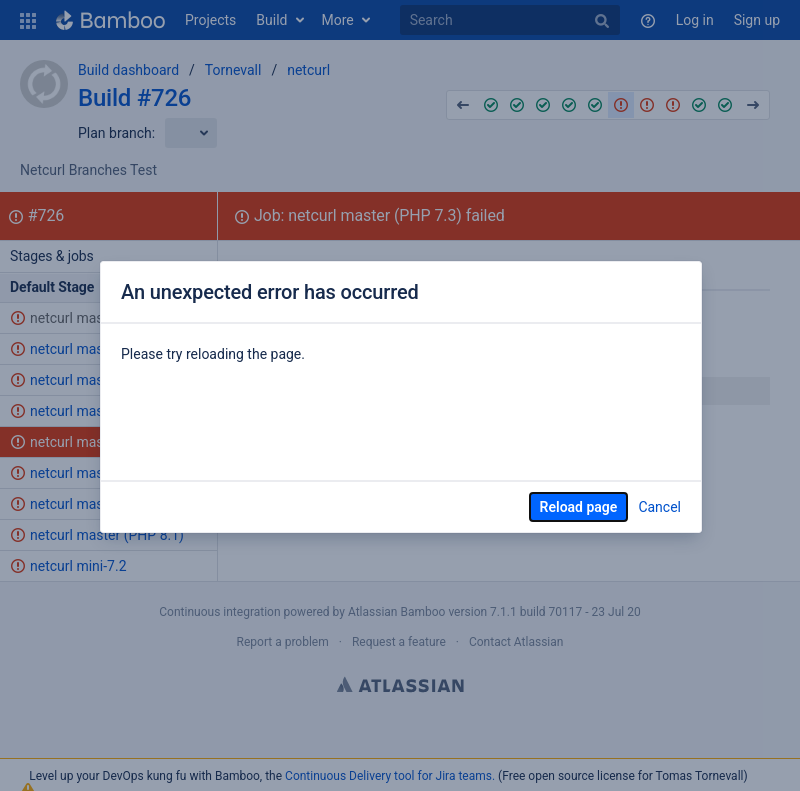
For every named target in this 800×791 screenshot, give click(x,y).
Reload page (579, 507)
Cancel (659, 507)
